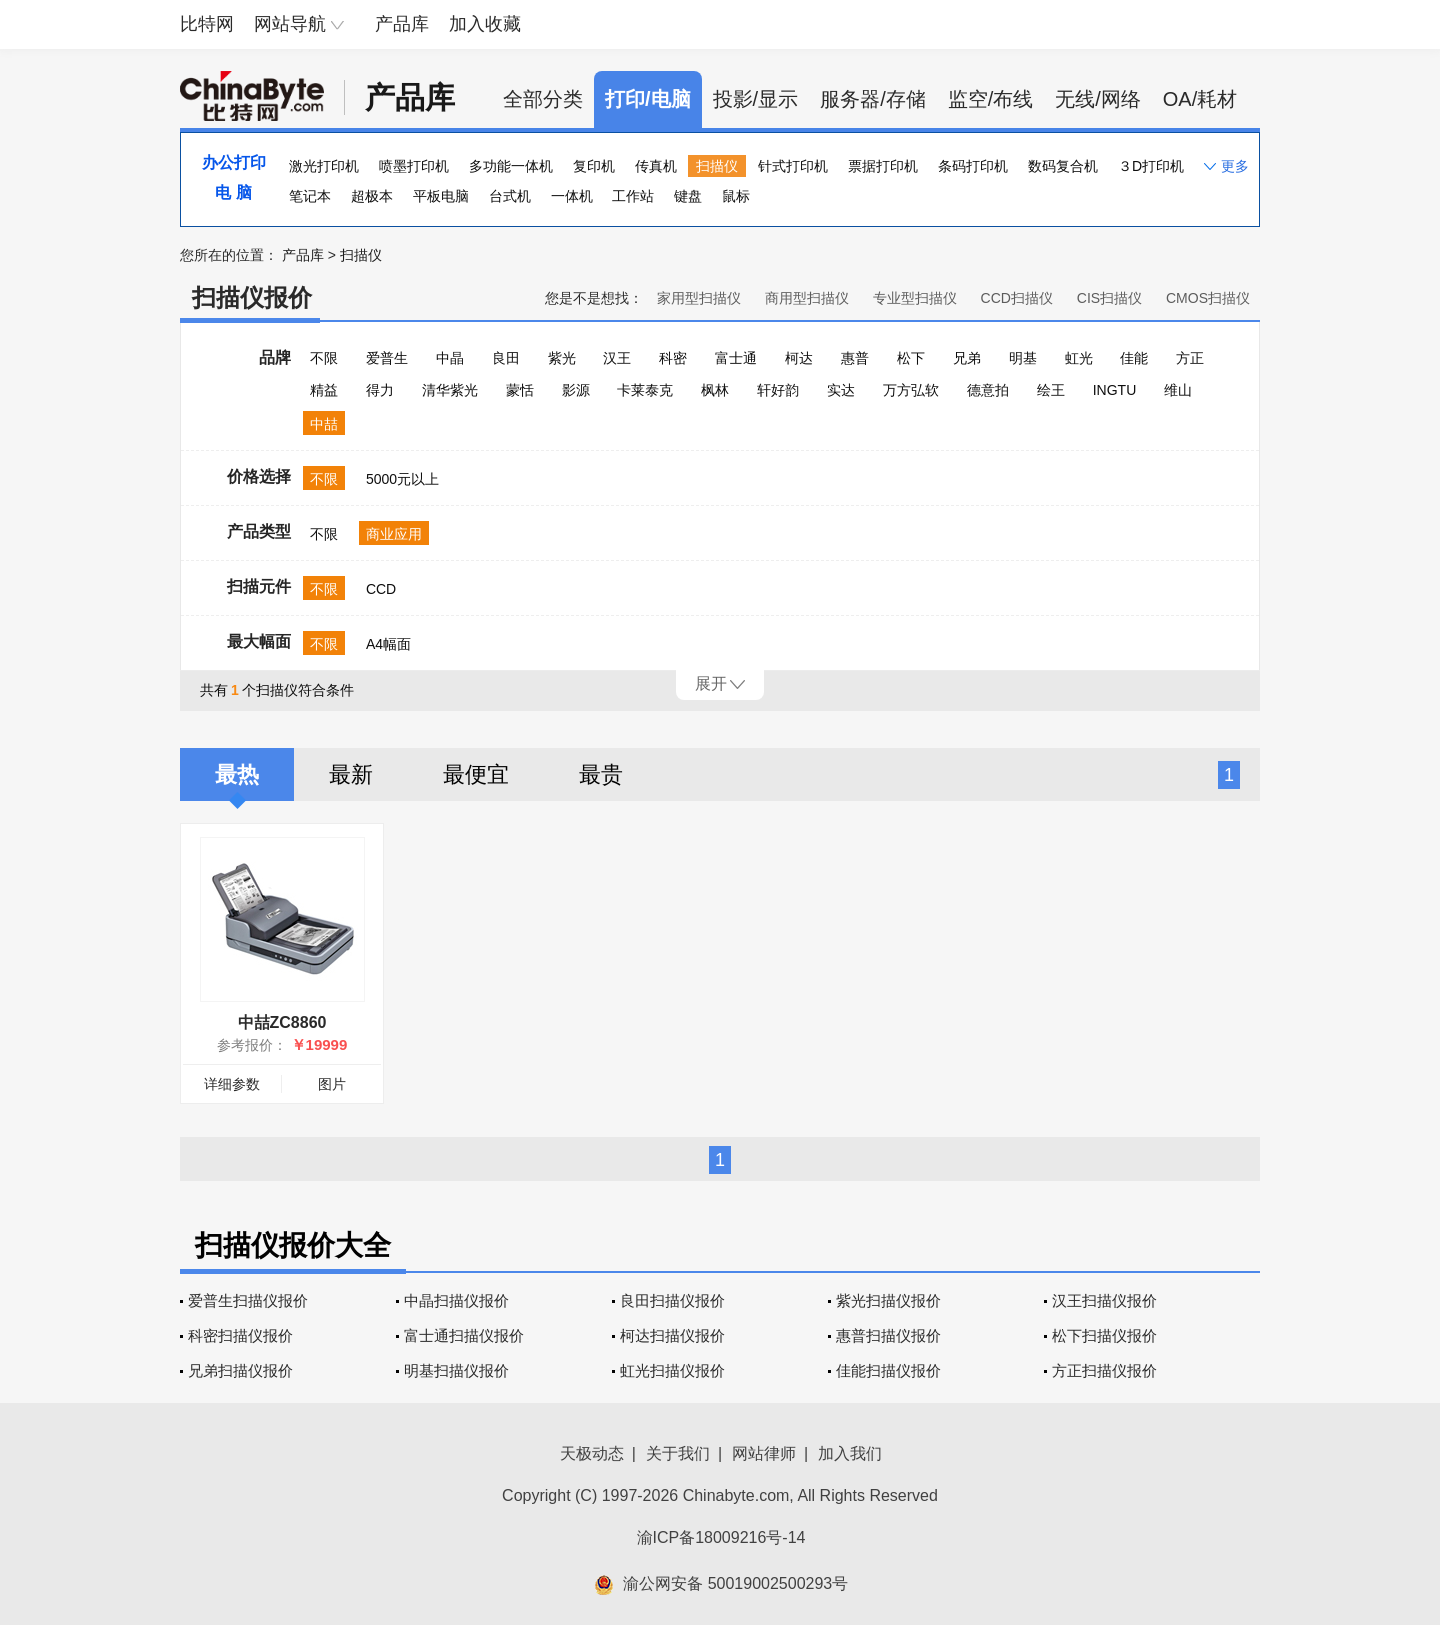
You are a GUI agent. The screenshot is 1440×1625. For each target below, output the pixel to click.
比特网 (207, 24)
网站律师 (764, 1453)
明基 (1023, 358)
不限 (324, 358)
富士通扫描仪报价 (464, 1335)
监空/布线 (991, 99)
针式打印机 (793, 166)
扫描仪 (717, 166)
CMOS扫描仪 (1208, 298)
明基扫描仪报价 (456, 1370)
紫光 (562, 358)
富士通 (736, 358)
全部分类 (543, 99)
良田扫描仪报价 (672, 1300)
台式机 (510, 196)
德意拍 (988, 390)
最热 (237, 774)
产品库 (402, 24)
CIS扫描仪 (1109, 298)
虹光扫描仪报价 (672, 1370)
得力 (380, 390)
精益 (324, 390)
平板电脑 (441, 196)
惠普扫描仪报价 (888, 1335)
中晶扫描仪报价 (456, 1300)
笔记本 (310, 196)
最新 (351, 774)
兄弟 (967, 358)
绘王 (1051, 390)
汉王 (617, 358)
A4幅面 (388, 644)
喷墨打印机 (414, 166)
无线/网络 (1098, 99)
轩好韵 (778, 390)
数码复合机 (1063, 166)
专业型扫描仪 (915, 298)
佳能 (1134, 358)
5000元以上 (402, 479)
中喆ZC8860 (282, 1022)
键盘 (688, 196)
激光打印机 (324, 166)
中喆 (324, 424)
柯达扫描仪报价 (672, 1335)
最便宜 (476, 774)
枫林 (715, 390)
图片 (332, 1084)
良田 (506, 358)
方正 (1190, 358)
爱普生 (387, 358)
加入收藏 (485, 24)
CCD (381, 589)
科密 (673, 358)
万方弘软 (911, 390)
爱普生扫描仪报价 (248, 1300)
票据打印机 (883, 166)
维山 (1178, 390)
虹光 (1079, 358)
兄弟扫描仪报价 (240, 1370)
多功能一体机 (511, 166)
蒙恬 (520, 390)
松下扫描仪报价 (1104, 1335)
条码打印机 (973, 166)
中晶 (450, 358)
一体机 (572, 196)
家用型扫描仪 (699, 298)
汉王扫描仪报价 (1104, 1300)
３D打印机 (1151, 166)
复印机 (594, 166)
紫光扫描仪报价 (888, 1300)
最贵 (601, 774)
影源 (576, 390)
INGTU (1115, 390)
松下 (911, 358)
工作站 (633, 196)
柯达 (799, 358)
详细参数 (232, 1084)
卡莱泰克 (645, 390)
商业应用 (394, 534)
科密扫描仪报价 (240, 1335)
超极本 (372, 196)
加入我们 (850, 1453)
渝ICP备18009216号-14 (721, 1537)
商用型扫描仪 (807, 298)
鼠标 (736, 196)
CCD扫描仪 (1017, 298)
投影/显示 (756, 99)
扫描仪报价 (252, 297)
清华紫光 (450, 390)
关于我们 (678, 1453)
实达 (841, 390)
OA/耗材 (1200, 99)
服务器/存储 (873, 99)
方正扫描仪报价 (1104, 1370)
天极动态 (592, 1453)
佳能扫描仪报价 (888, 1370)
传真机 (656, 166)
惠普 (855, 358)
